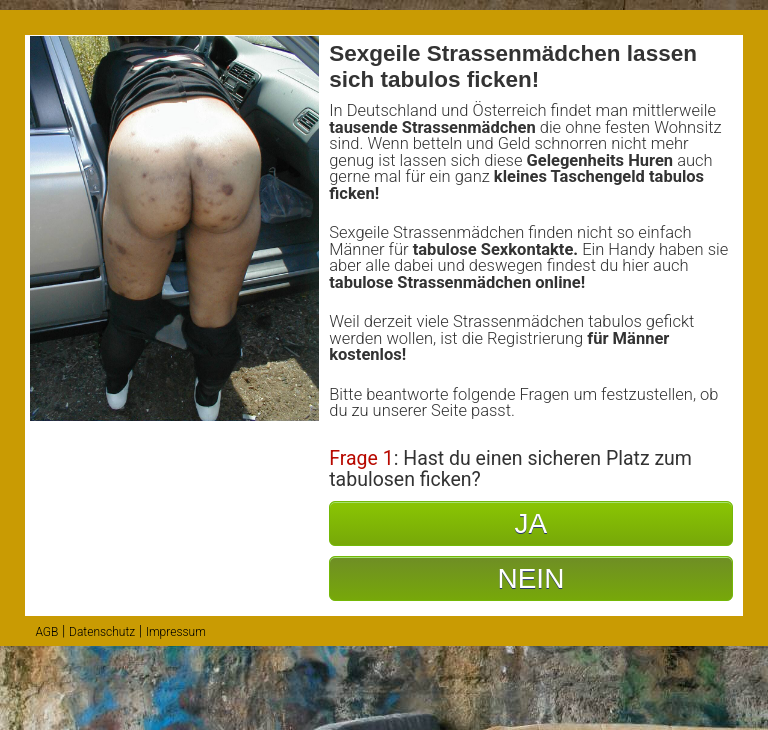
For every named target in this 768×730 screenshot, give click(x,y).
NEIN (530, 578)
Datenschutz (102, 632)
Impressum (176, 632)
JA (531, 523)
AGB (46, 632)
